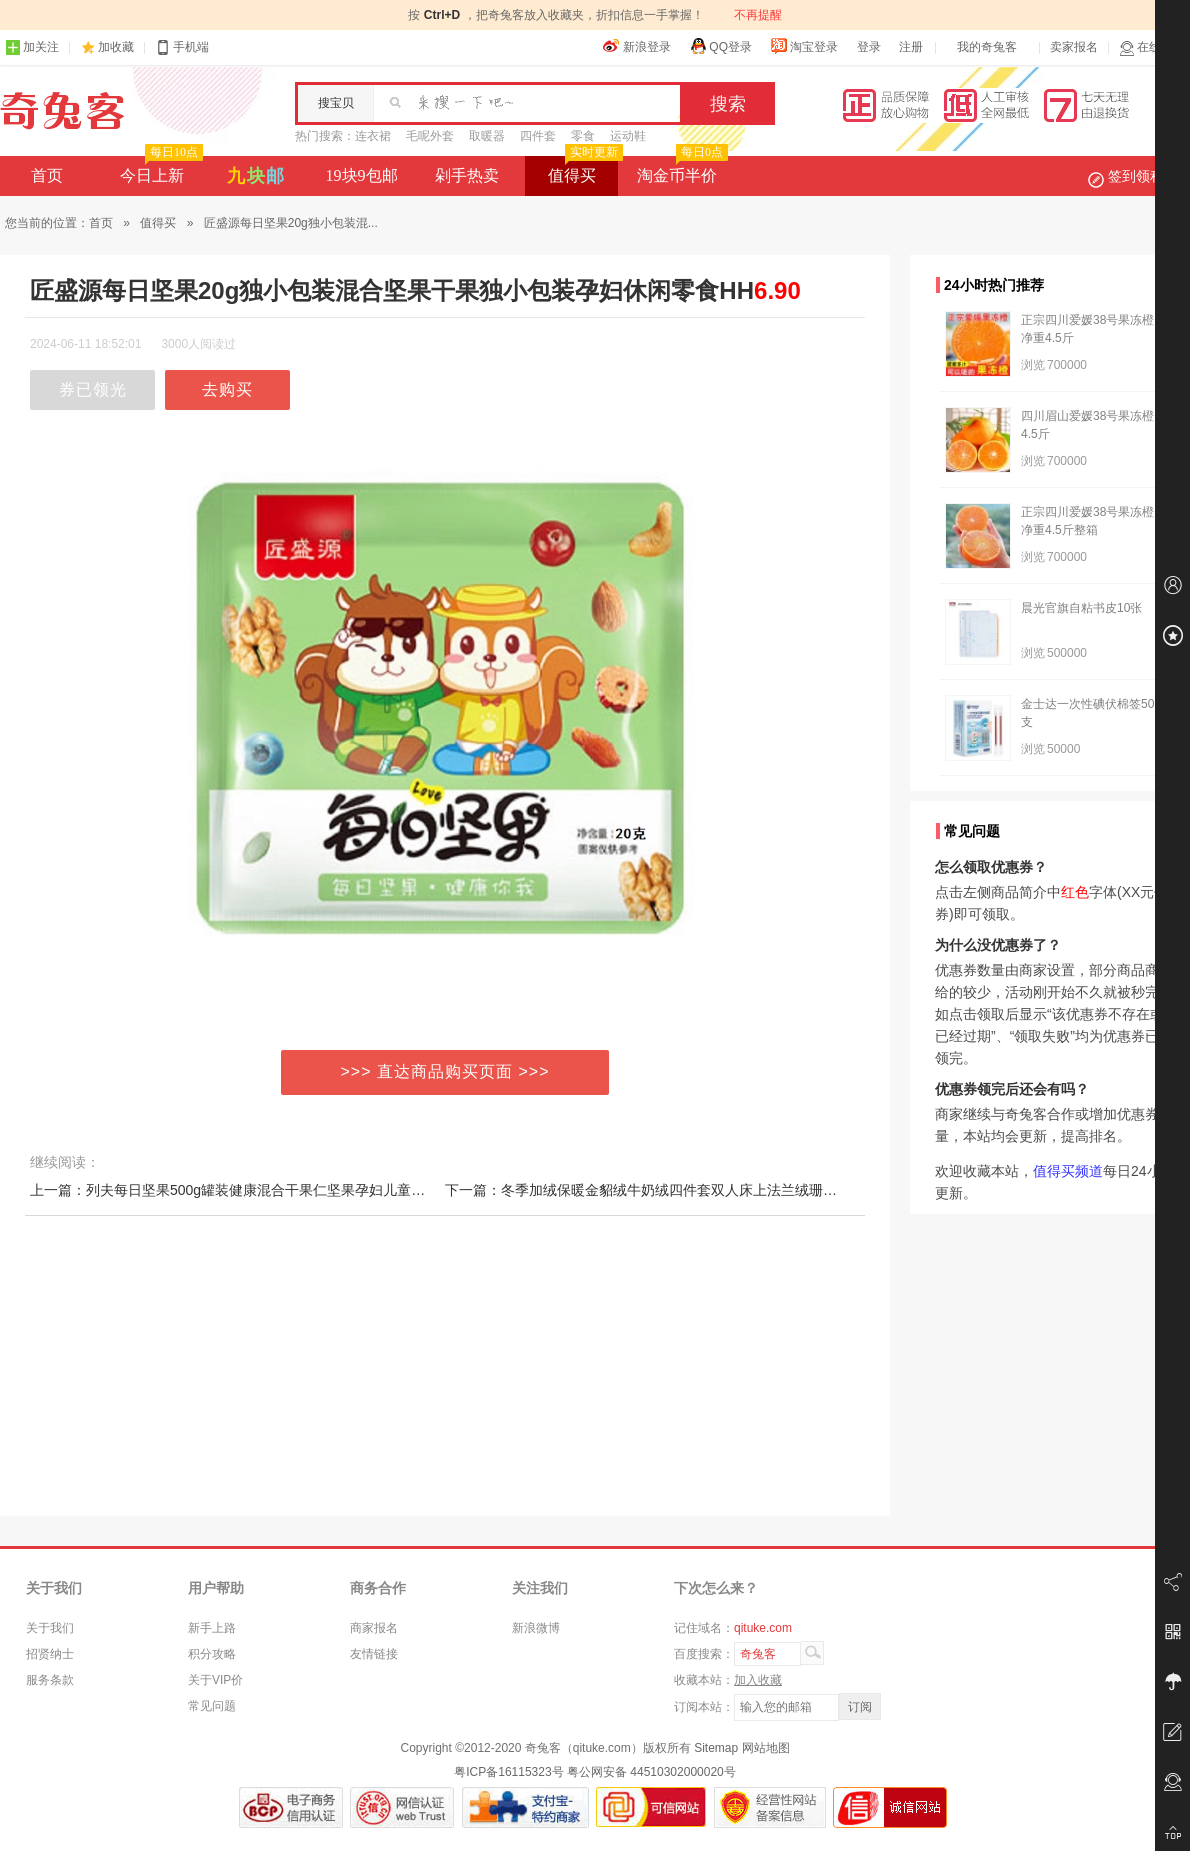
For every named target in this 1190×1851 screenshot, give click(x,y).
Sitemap (716, 1748)
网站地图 (766, 1748)
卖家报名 (1074, 47)
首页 (47, 175)
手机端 (182, 47)
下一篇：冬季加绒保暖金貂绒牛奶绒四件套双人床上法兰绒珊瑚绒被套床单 (676, 1190)
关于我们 (50, 1628)
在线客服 (1152, 47)
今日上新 (159, 170)
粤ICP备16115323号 (508, 1772)
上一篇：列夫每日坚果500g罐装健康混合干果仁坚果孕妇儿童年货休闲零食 (262, 1190)
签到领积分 (1136, 176)
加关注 (32, 47)
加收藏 (116, 47)
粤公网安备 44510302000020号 (651, 1772)
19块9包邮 (362, 175)
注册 (911, 47)
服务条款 (50, 1680)
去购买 (227, 389)
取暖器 (487, 136)
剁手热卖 (467, 175)
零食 (583, 136)
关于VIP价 (215, 1680)
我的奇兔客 (987, 47)
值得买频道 (1068, 1171)
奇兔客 (62, 111)
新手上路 (212, 1628)
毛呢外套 (430, 136)
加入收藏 (758, 1680)
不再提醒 (758, 15)
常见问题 (212, 1706)
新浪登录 (637, 46)
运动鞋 (628, 136)
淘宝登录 (804, 46)
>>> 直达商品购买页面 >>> (445, 1071)
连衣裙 (373, 136)
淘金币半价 (680, 170)
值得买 (583, 170)
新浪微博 (536, 1628)
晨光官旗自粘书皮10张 (1081, 608)
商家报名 (374, 1628)
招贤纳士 (50, 1654)
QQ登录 (720, 46)
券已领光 (93, 389)
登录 (869, 47)
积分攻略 (212, 1654)
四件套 (538, 136)
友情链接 (374, 1654)
